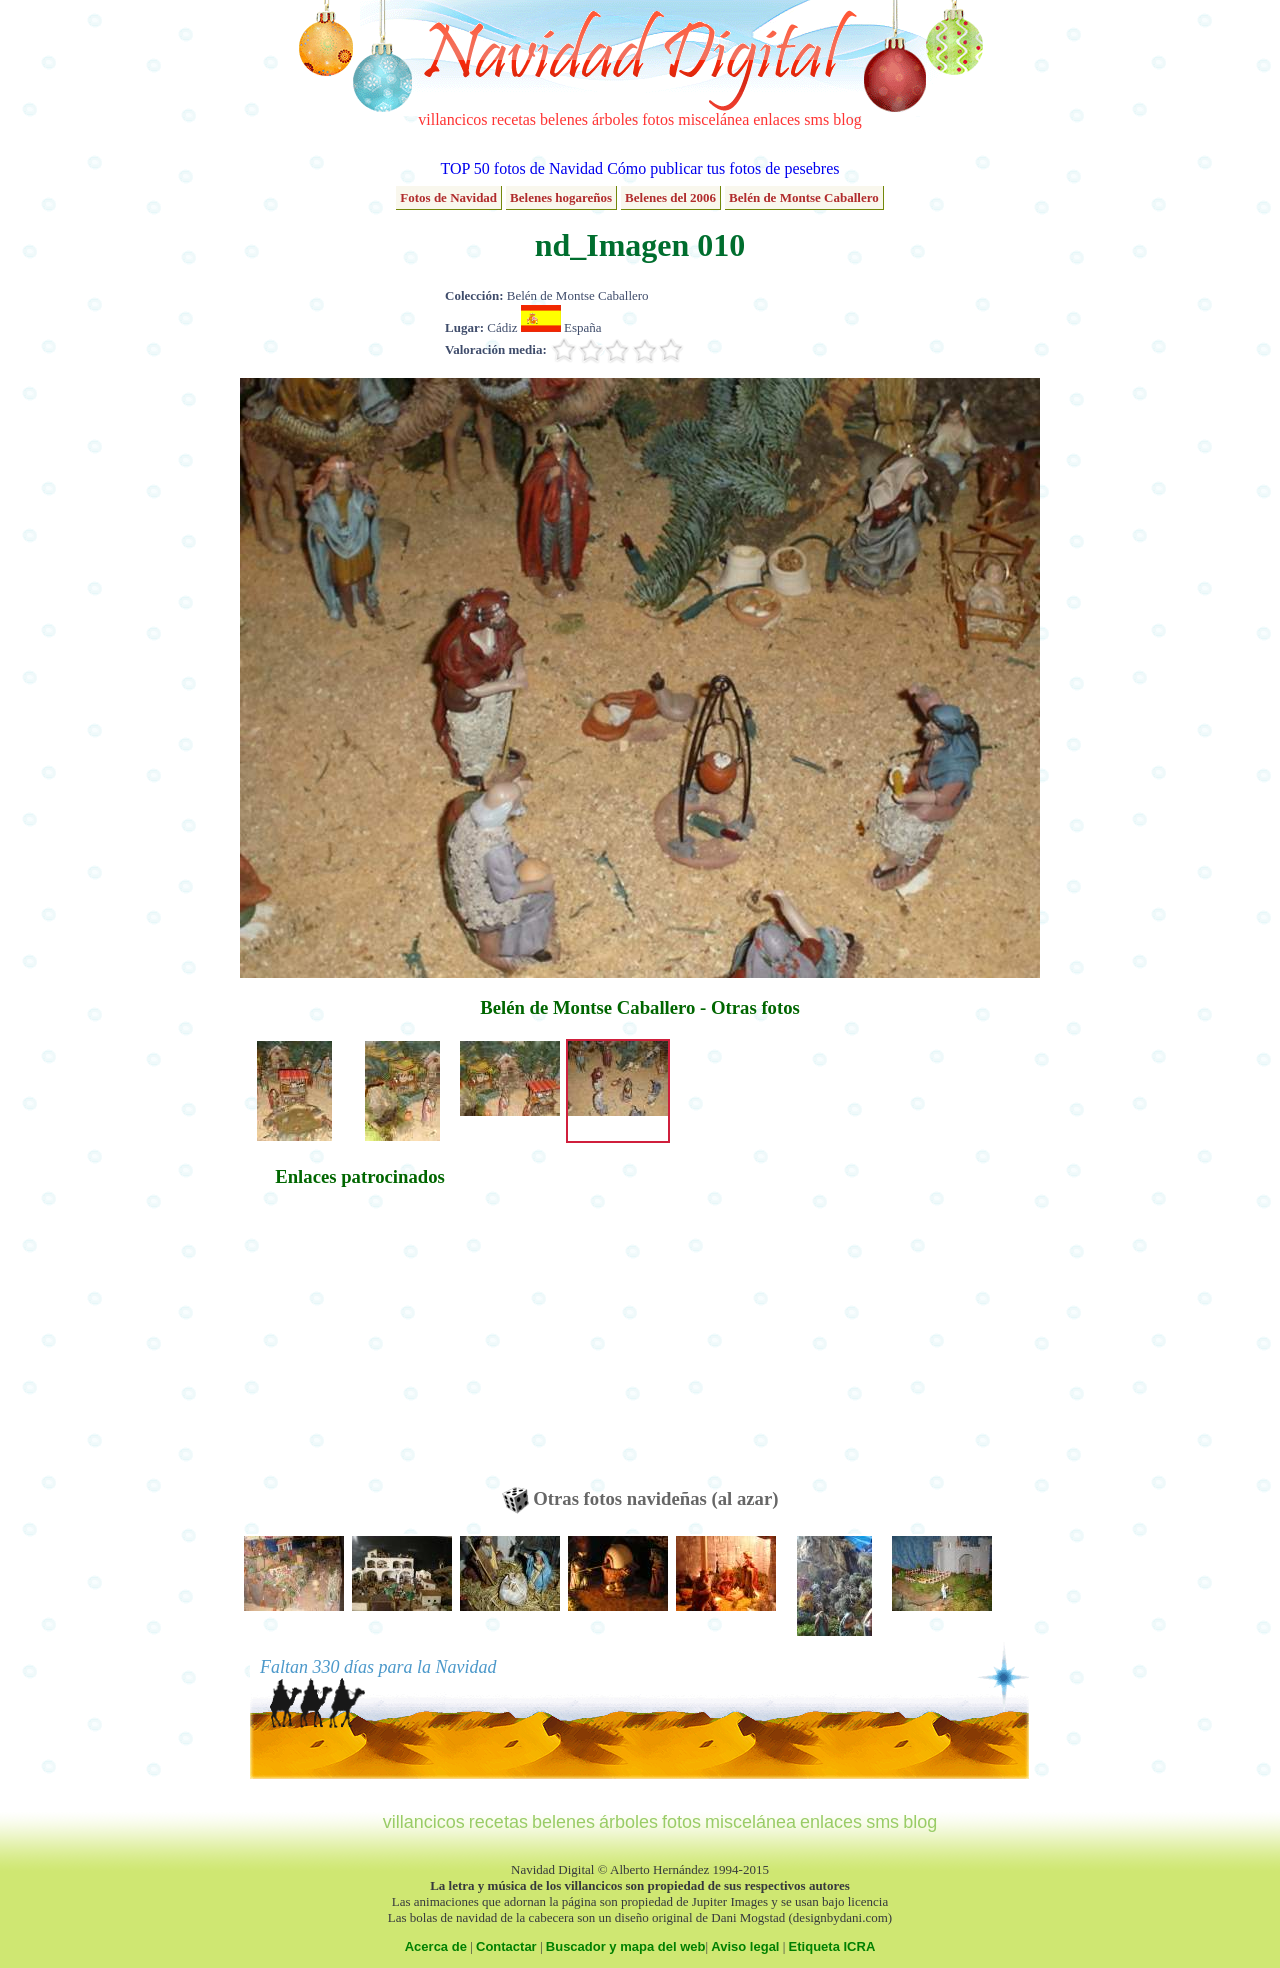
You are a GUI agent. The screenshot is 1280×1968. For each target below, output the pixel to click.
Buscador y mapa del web (626, 1946)
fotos (658, 119)
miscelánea (713, 119)
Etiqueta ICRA (832, 1946)
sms (816, 119)
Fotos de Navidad (448, 197)
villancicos (452, 119)
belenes (564, 119)
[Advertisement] (360, 1347)
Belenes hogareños (561, 197)
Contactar (506, 1946)
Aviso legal (745, 1946)
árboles (615, 119)
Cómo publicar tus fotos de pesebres (723, 168)
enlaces (776, 119)
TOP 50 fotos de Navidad (521, 168)
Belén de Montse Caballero (804, 197)
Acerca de (436, 1946)
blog (847, 119)
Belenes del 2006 (670, 197)
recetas (514, 119)
